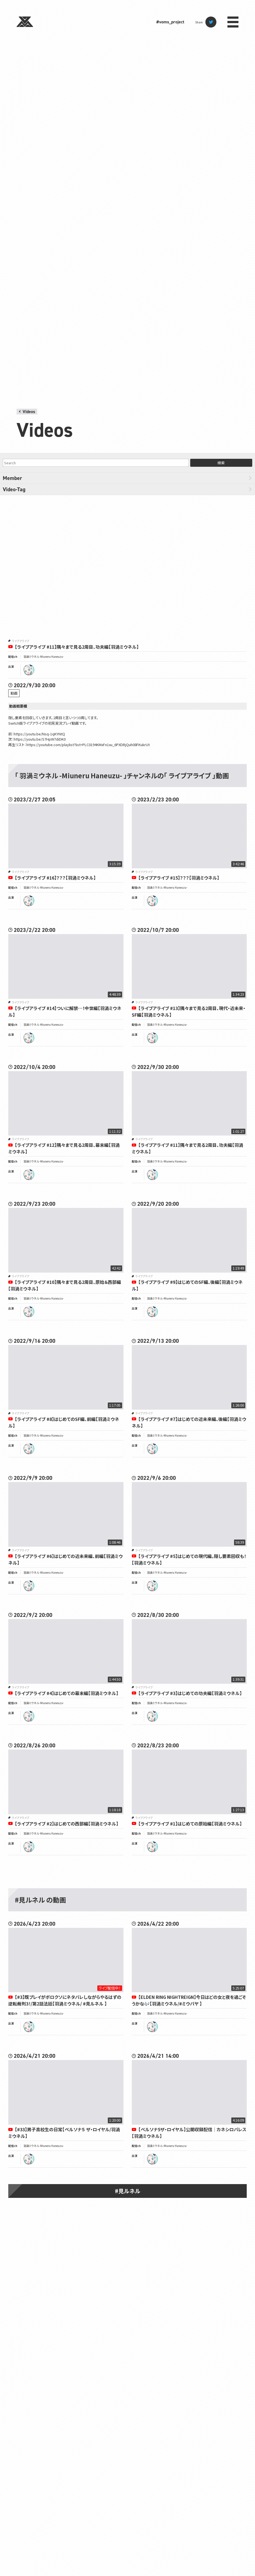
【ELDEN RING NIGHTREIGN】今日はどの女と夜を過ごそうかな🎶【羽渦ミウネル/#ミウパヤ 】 (189, 2000)
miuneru (28, 669)
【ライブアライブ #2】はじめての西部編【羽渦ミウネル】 (66, 1823)
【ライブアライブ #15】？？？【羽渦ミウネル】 (178, 877)
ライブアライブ (20, 641)
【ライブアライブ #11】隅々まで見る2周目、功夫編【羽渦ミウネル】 (77, 646)
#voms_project (170, 22)
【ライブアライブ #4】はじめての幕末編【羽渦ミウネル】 (66, 1693)
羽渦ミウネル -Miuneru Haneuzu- (43, 656)
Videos (29, 411)
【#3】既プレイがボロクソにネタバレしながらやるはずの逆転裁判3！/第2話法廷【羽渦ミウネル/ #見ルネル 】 (64, 2000)
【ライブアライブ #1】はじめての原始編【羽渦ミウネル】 (190, 1823)
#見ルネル (127, 2191)
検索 (221, 462)
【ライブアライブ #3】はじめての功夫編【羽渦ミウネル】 (190, 1693)
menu (232, 22)
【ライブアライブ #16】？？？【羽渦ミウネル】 (55, 877)
